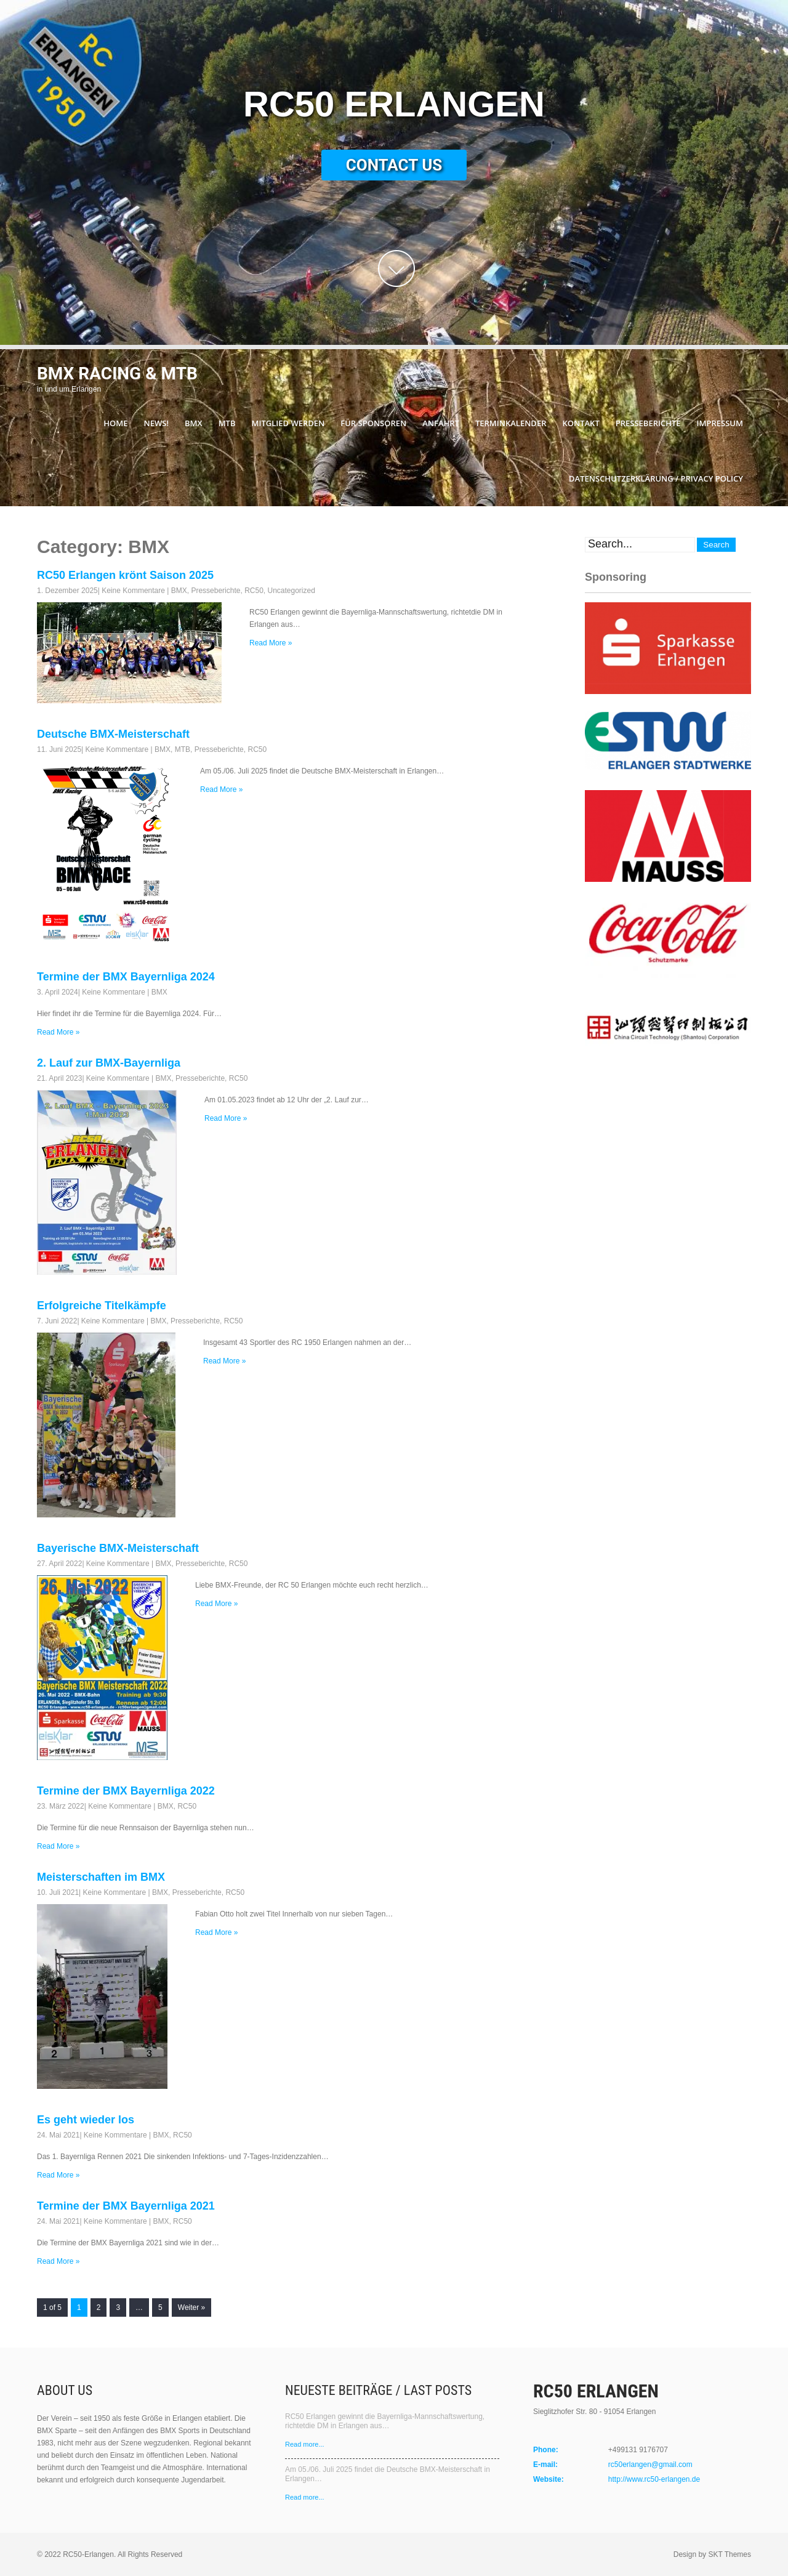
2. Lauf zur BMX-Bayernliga (108, 1063)
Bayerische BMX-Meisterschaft (118, 1548)
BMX (194, 423)
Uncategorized (291, 590)
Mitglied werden (288, 423)
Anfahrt (440, 423)
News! (156, 423)
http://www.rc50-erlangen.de (654, 2479)
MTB (227, 423)
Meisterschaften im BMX (101, 1877)
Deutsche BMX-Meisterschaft (113, 734)
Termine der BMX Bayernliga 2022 (126, 1791)
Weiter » (191, 2307)
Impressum (720, 423)
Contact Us (394, 165)
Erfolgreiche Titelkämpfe (101, 1305)
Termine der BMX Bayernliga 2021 (126, 2206)
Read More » (270, 643)
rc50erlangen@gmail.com (650, 2464)
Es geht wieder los (85, 2120)
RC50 (253, 590)
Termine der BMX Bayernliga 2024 (126, 977)
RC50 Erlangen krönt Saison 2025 (125, 575)
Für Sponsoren (373, 423)
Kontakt (580, 423)
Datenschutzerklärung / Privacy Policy (656, 478)
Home (115, 423)
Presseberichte (648, 423)
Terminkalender (511, 423)
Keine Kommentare (133, 590)
